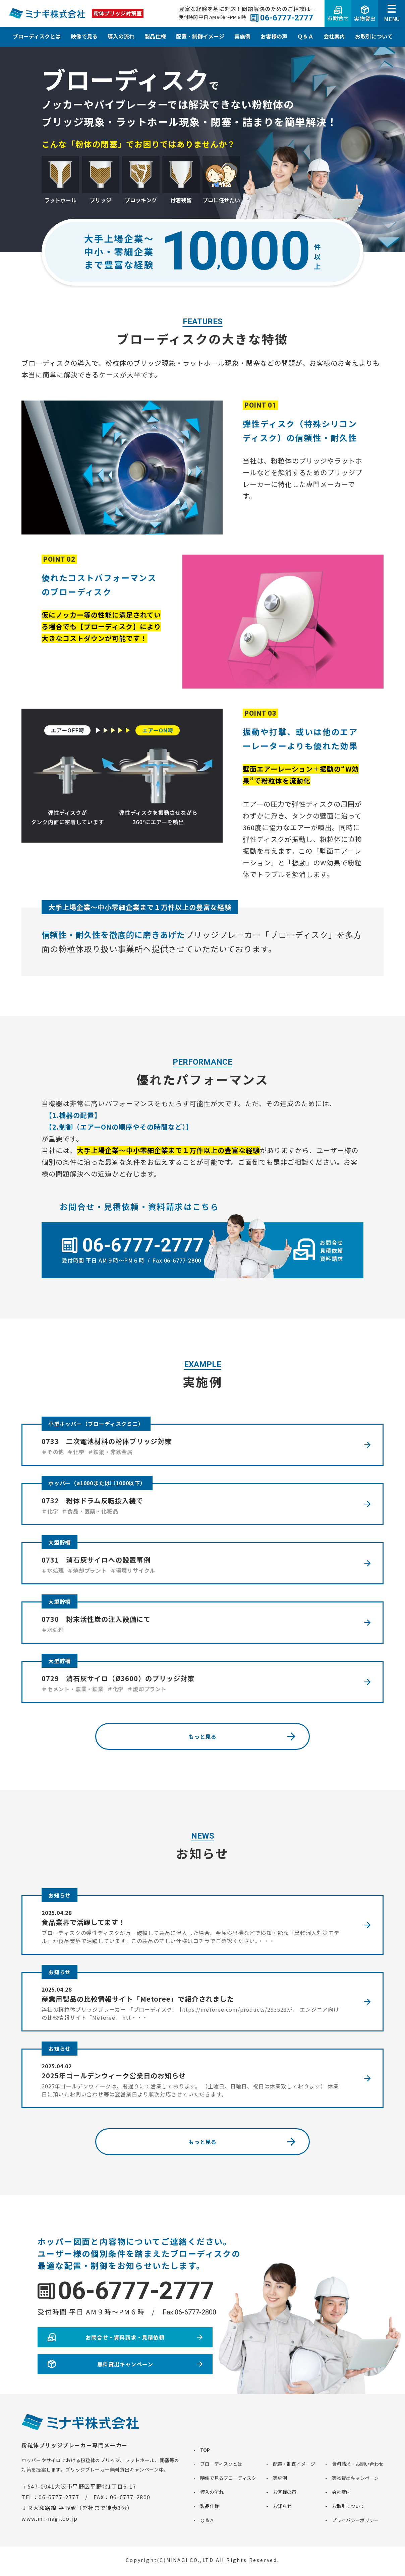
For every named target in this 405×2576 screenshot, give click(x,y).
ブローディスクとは (37, 36)
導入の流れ (121, 36)
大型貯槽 (59, 1542)
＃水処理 (53, 1570)
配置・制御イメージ (200, 36)
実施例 (242, 36)
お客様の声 (274, 36)
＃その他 (53, 1452)
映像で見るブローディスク (228, 2478)
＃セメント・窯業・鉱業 (73, 1689)
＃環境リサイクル (132, 1570)
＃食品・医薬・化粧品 (90, 1511)
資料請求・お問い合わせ (358, 2463)
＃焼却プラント (87, 1570)
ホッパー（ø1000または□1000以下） (97, 1483)
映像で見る (84, 36)
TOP (205, 2449)
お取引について (374, 36)
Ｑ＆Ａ (305, 36)
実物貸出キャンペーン (355, 2478)
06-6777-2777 (136, 2291)
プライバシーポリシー (355, 2520)
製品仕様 (155, 36)
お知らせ (59, 1895)
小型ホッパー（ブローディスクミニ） (96, 1424)
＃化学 (75, 1452)
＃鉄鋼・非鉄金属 (110, 1452)
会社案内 (334, 36)
